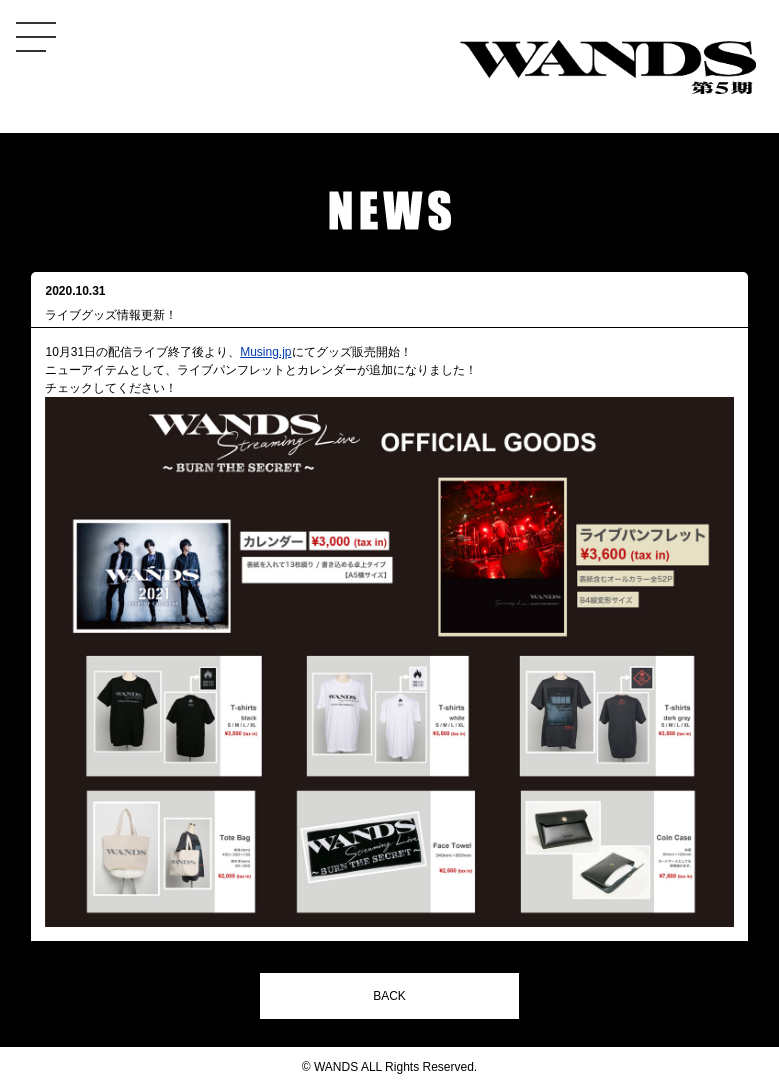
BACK (389, 996)
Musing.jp (265, 352)
